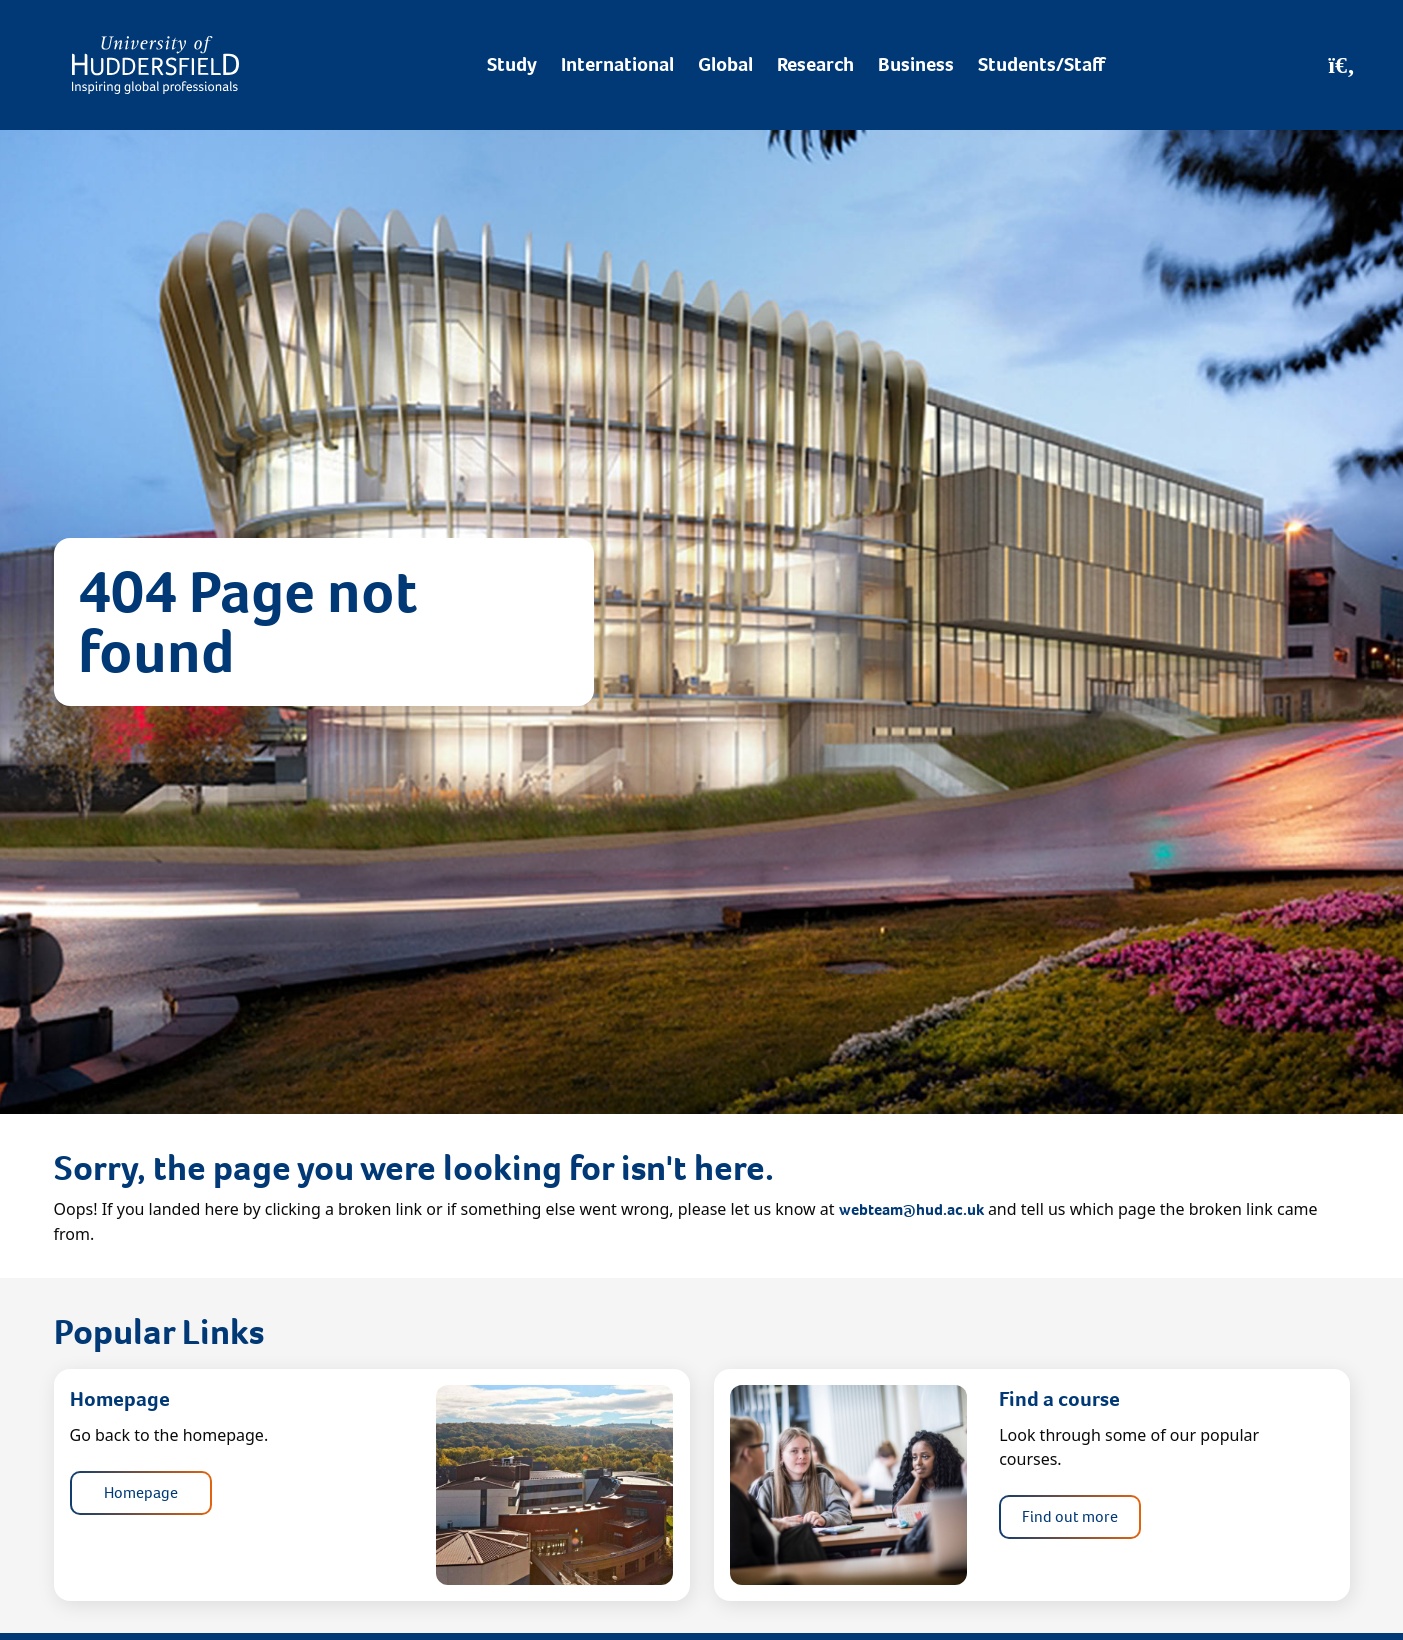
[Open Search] (1341, 65)
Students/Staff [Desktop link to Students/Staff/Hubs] (1041, 64)
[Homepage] (155, 65)
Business (916, 64)
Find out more (1070, 1516)
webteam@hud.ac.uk (911, 1209)
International (617, 64)
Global (725, 64)
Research (815, 64)
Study (512, 64)
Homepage (141, 1492)
